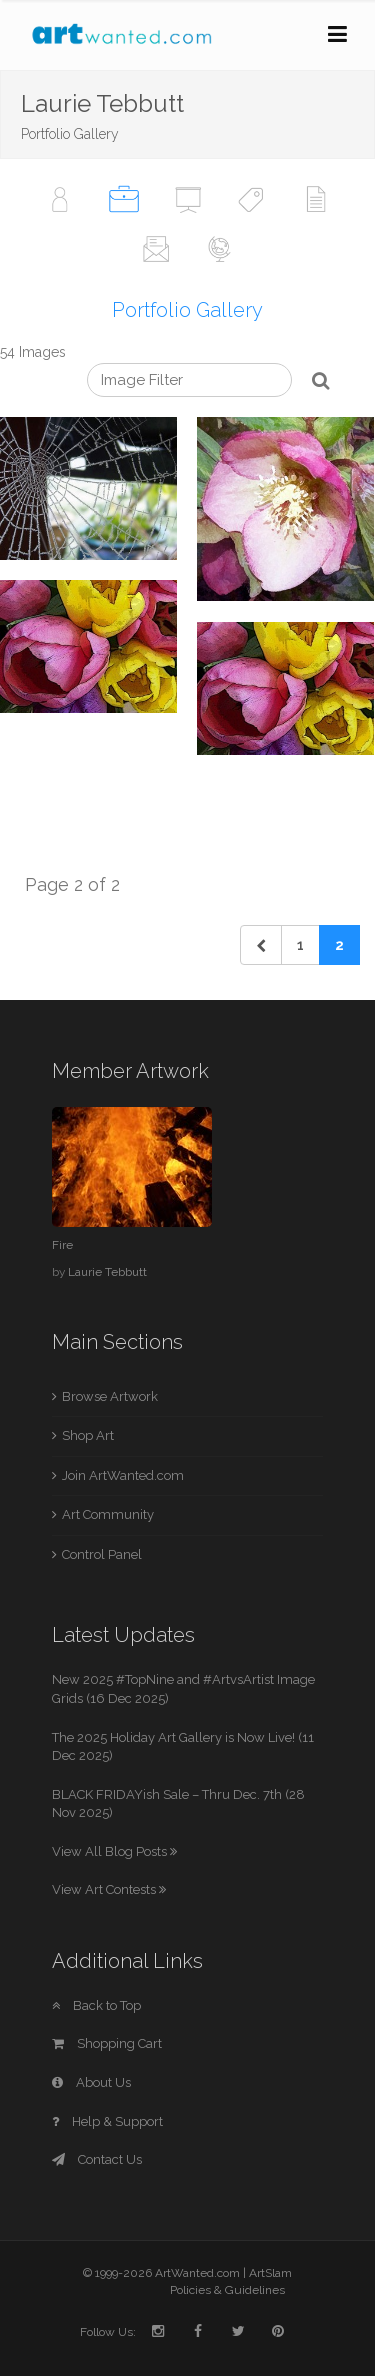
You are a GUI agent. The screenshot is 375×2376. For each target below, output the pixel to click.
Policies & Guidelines (227, 2290)
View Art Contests (109, 1889)
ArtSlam (270, 2273)
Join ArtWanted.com (123, 1475)
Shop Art (88, 1435)
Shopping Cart (107, 2043)
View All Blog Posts (114, 1851)
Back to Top (96, 2005)
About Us (91, 2082)
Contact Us (97, 2159)
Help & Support (107, 2121)
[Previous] (261, 945)
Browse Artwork (110, 1396)
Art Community (108, 1514)
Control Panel (102, 1554)
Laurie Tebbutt (107, 1272)
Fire (62, 1245)
